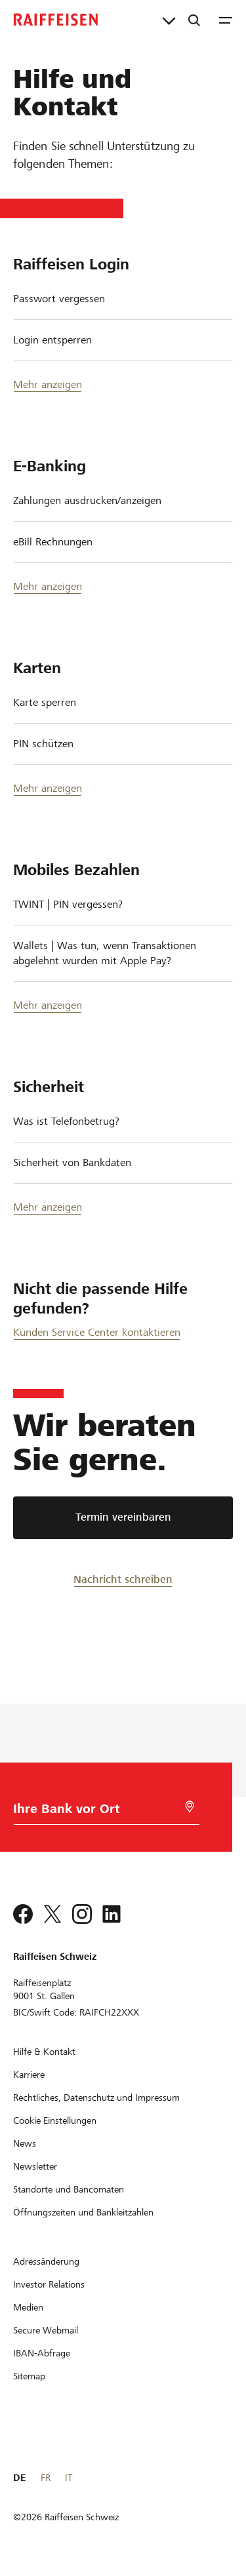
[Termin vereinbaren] (123, 1517)
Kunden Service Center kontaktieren (96, 1332)
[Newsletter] (35, 2166)
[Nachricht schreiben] (123, 1579)
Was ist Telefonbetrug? (66, 1121)
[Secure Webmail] (45, 2330)
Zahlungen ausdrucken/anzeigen (87, 500)
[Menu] (226, 19)
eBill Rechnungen (52, 542)
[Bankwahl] (86, 1812)
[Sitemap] (29, 2376)
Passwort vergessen (59, 298)
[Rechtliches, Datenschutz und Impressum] (96, 2097)
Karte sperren (44, 702)
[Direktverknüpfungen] (168, 19)
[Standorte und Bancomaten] (68, 2189)
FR (46, 2477)
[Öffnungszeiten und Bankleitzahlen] (83, 2212)
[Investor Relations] (49, 2284)
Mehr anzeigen (47, 384)
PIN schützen (43, 743)
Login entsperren (52, 340)
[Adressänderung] (46, 2261)
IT (68, 2477)
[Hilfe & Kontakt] (44, 2051)
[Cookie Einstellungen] (54, 2120)
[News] (24, 2143)
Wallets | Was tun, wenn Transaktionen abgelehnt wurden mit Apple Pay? (104, 953)
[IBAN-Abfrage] (41, 2353)
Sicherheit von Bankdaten (72, 1162)
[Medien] (28, 2307)
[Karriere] (29, 2074)
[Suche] (194, 19)
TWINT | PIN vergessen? (68, 904)
